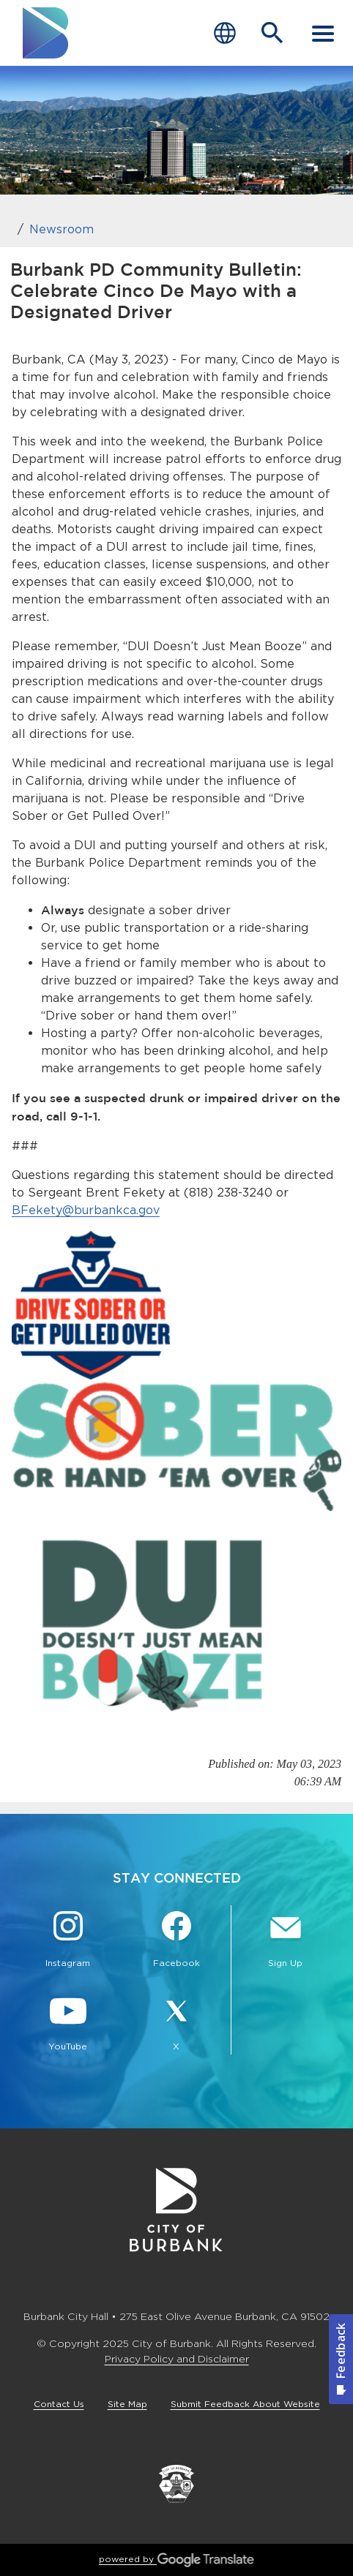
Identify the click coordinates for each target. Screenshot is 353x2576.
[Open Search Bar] (272, 33)
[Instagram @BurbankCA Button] (68, 1941)
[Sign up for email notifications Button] (285, 1941)
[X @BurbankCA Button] (176, 2025)
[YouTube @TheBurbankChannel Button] (68, 2025)
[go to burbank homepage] (46, 33)
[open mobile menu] (323, 33)
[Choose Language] (225, 33)
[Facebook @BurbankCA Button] (176, 1941)
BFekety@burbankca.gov (86, 1210)
